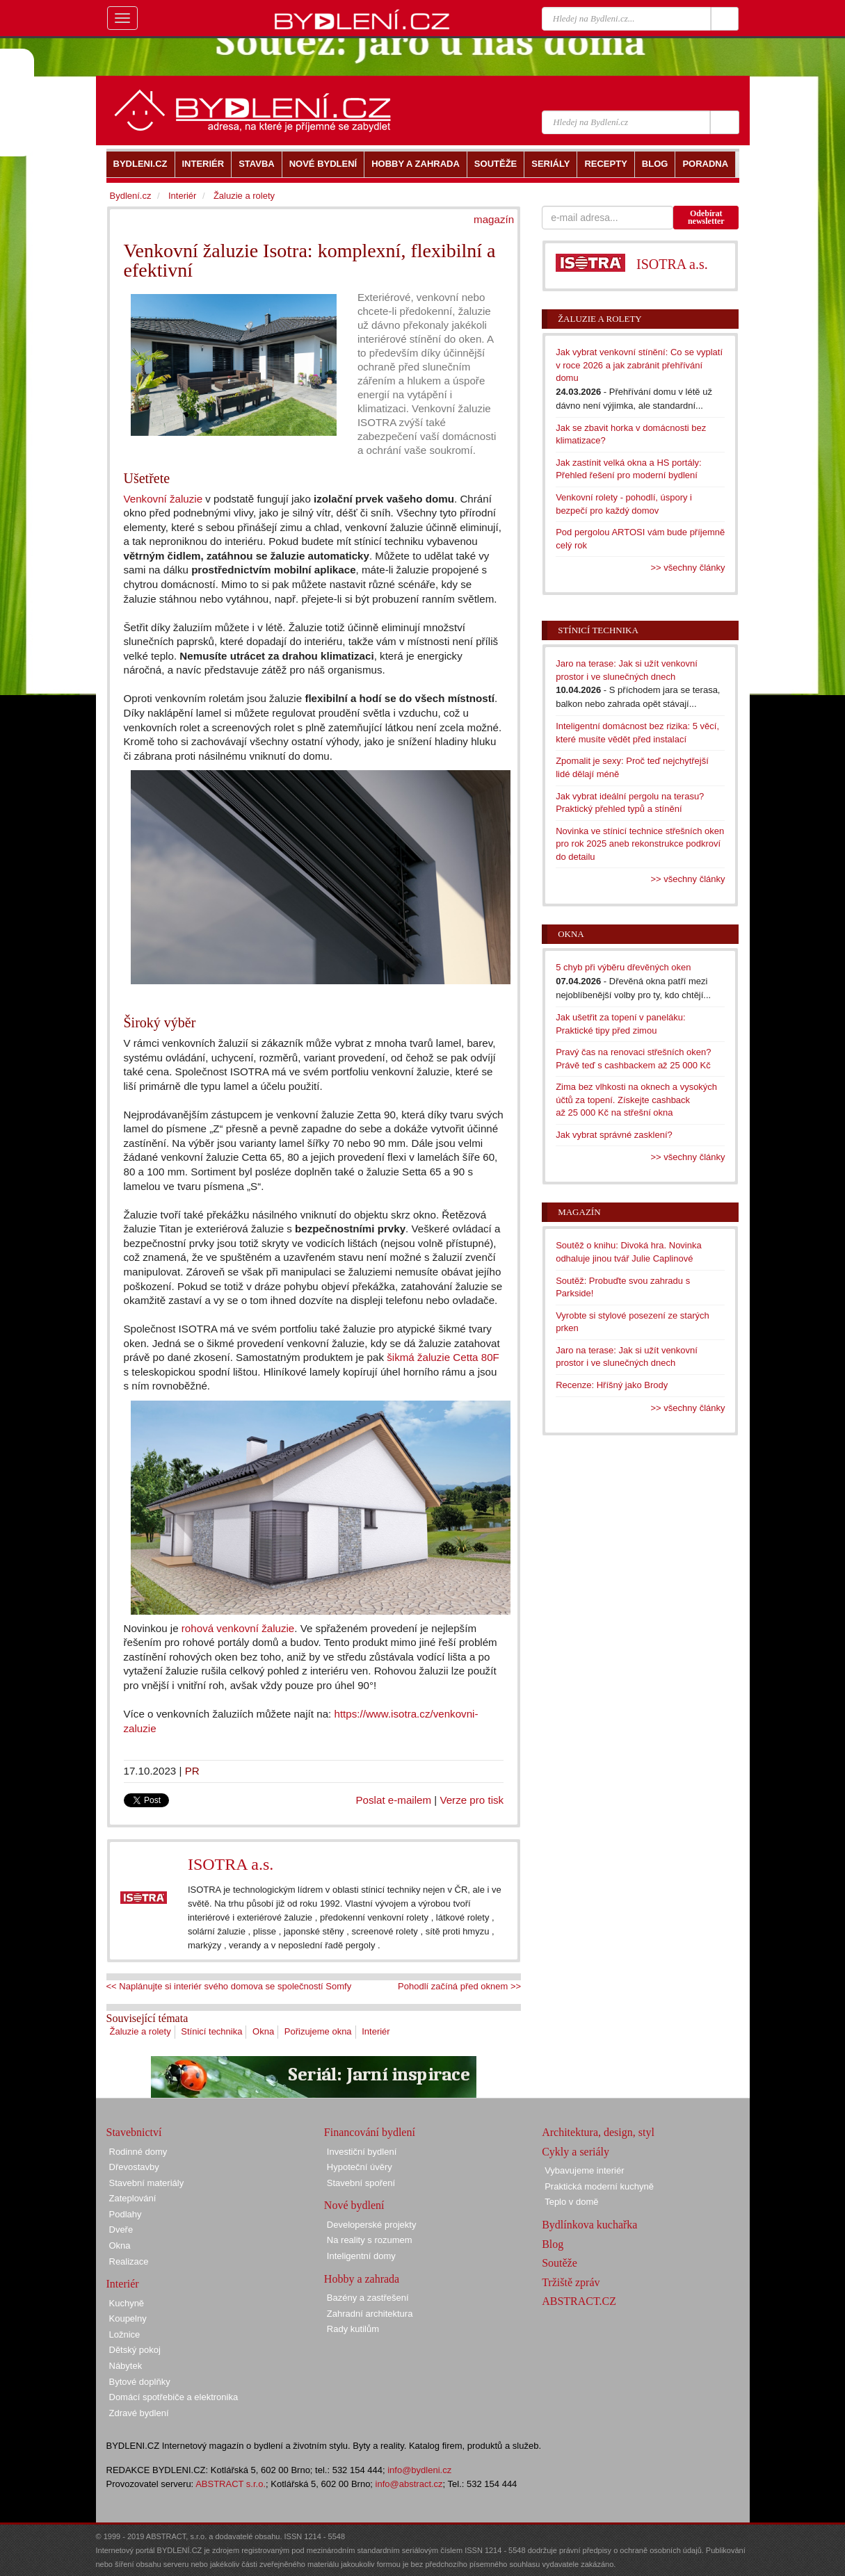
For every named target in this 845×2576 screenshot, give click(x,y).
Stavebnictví (134, 2132)
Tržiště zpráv (570, 2282)
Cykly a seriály (575, 2152)
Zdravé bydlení (139, 2413)
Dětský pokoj (135, 2350)
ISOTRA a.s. (230, 1864)
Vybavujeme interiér (584, 2170)
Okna (263, 2031)
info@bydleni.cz (419, 2470)
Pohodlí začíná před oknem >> (459, 1986)
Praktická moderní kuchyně (599, 2186)
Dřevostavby (134, 2167)
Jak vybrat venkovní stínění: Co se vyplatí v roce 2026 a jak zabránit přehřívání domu (639, 365)
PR (192, 1771)
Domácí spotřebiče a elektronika (174, 2397)
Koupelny (128, 2318)
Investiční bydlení (361, 2151)
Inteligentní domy (361, 2256)
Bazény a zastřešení (368, 2297)
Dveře (121, 2229)
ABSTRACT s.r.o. (230, 2484)
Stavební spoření (361, 2183)
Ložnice (124, 2334)
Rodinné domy (138, 2151)
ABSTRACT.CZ (579, 2301)
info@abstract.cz (409, 2484)
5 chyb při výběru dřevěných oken (623, 967)
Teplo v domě (571, 2201)
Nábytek (126, 2366)
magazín (494, 219)
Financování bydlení (369, 2132)
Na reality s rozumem (369, 2240)
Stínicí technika (211, 2031)
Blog (552, 2244)
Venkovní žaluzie (163, 499)
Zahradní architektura (370, 2313)
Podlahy (125, 2214)
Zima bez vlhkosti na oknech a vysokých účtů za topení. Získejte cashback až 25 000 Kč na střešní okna (636, 1100)
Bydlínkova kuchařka (589, 2225)
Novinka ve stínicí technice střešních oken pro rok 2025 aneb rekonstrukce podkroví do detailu (640, 844)
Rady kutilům (353, 2329)
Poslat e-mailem (394, 1800)
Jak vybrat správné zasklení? (614, 1135)
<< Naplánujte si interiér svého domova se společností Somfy (229, 1986)
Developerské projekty (372, 2224)
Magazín (579, 1212)
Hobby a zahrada (361, 2279)
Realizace (129, 2261)
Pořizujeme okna (318, 2031)
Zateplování (132, 2198)
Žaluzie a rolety (140, 2031)
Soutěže (559, 2263)
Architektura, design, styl (598, 2132)
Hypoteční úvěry (359, 2167)
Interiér (375, 2031)
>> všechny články (688, 567)
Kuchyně (127, 2303)
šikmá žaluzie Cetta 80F (443, 1357)
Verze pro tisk (472, 1800)
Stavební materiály (146, 2183)
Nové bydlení (354, 2205)
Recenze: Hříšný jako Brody (612, 1385)
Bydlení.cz (131, 195)
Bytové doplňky (139, 2382)
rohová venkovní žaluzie (238, 1628)
